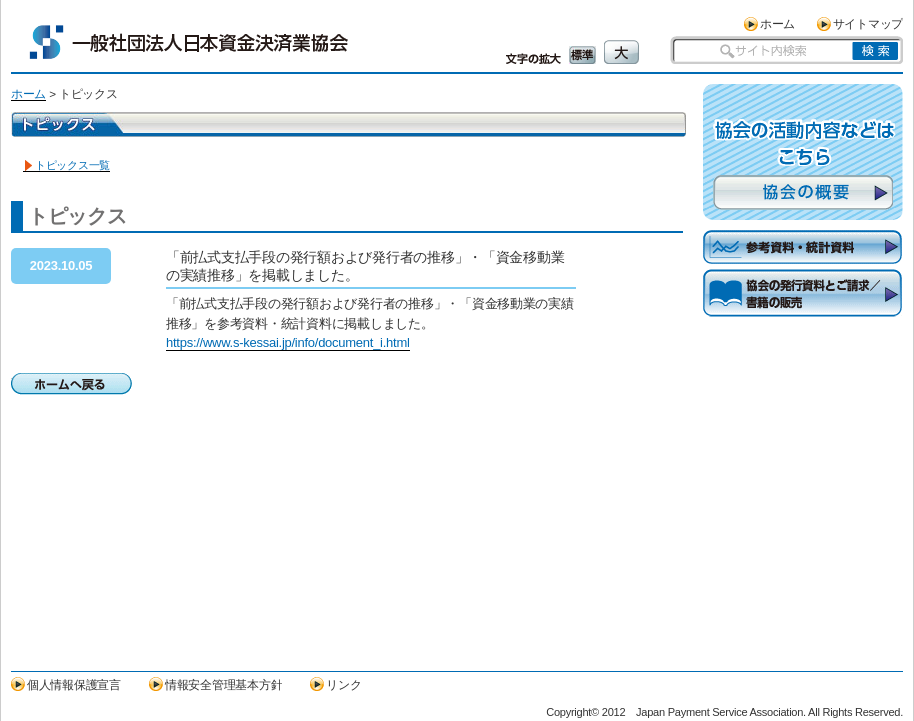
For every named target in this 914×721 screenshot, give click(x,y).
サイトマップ (868, 23)
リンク (343, 684)
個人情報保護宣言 (74, 684)
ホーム (777, 23)
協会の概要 (803, 192)
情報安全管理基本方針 (223, 684)
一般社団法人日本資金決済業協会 (189, 42)
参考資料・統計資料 (803, 247)
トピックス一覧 (72, 165)
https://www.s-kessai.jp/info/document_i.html (288, 342)
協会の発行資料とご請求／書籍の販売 (803, 309)
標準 (582, 55)
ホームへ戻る (72, 384)
